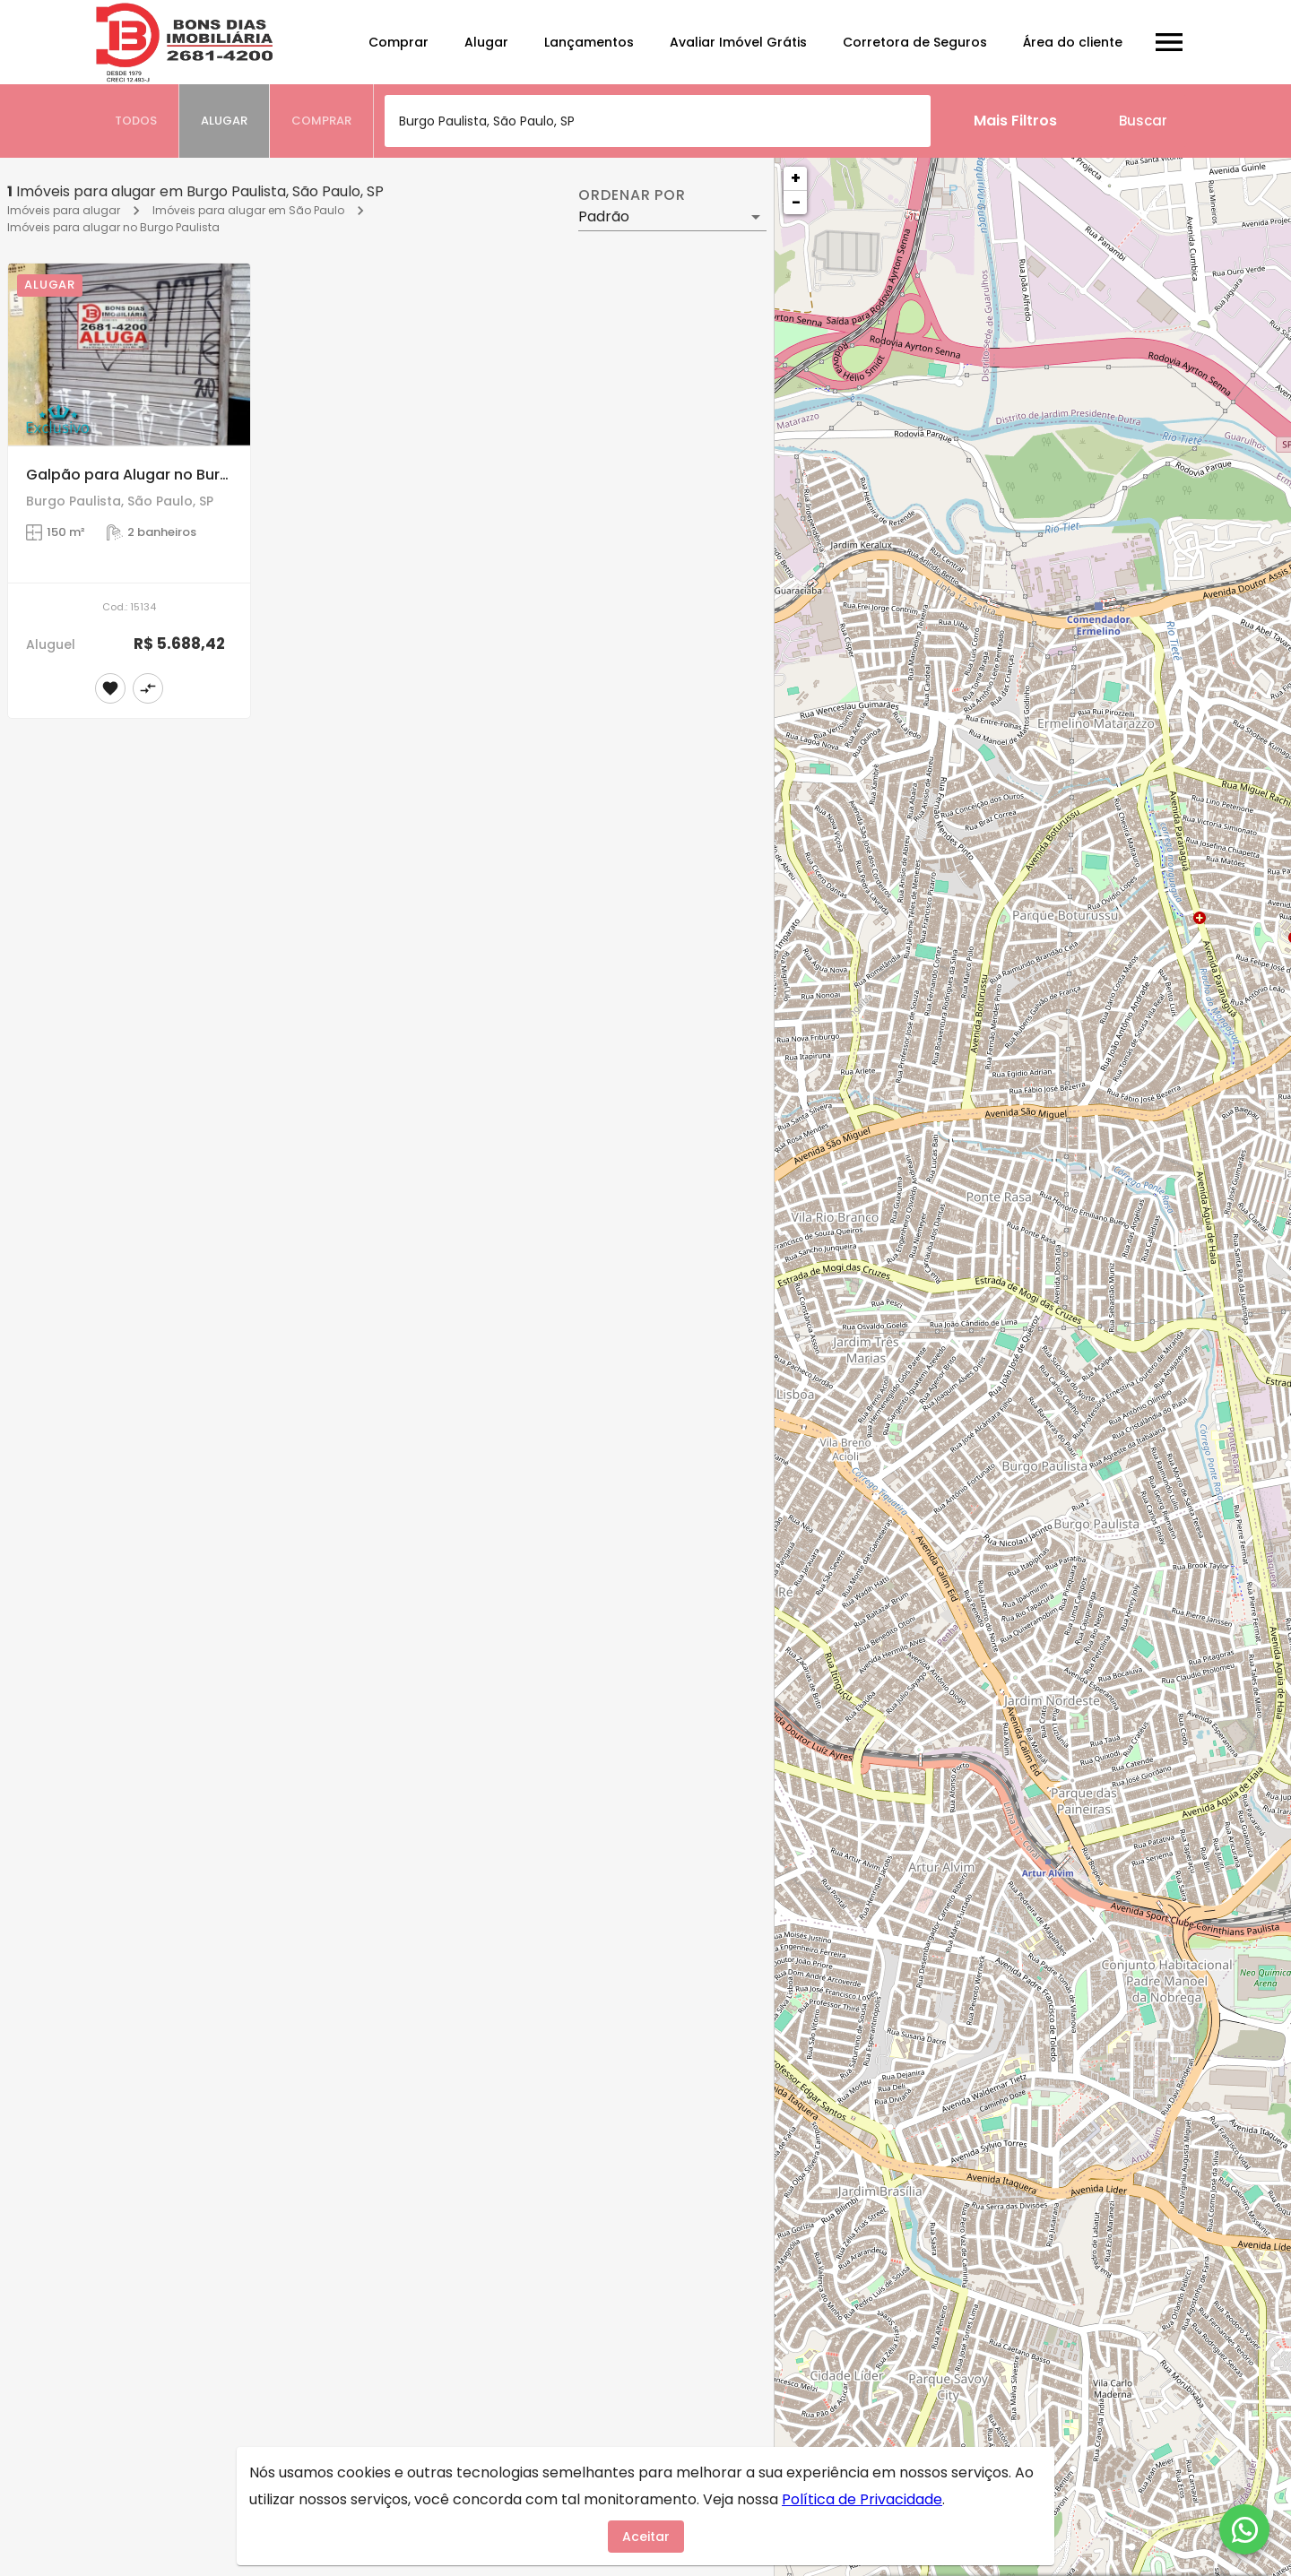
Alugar (486, 42)
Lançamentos (589, 42)
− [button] (796, 202)
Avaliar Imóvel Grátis (738, 42)
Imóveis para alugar (63, 210)
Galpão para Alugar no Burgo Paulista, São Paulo (203, 474)
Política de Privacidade (862, 2499)
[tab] (136, 121)
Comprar (398, 42)
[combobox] (658, 121)
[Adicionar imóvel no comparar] (148, 688)
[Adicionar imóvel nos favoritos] (110, 688)
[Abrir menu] (1169, 42)
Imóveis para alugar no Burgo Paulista (113, 227)
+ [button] (796, 178)
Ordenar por (632, 195)
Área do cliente (1072, 42)
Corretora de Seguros (915, 42)
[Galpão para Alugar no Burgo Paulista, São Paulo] (129, 354)
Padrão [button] (603, 216)
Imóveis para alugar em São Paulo (248, 210)
